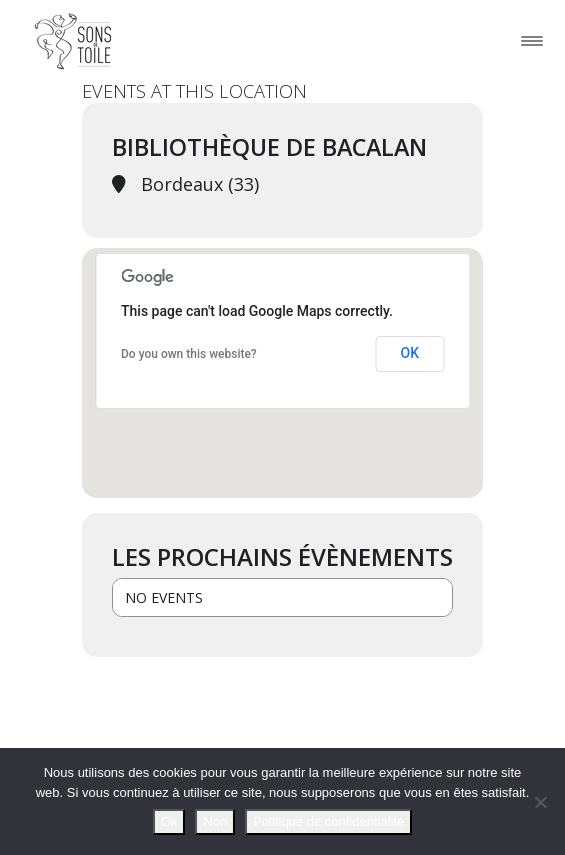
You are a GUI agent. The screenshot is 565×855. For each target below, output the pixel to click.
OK (410, 353)
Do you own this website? (189, 354)
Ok (169, 821)
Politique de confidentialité (328, 821)
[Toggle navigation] (532, 40)
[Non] (540, 802)
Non (215, 821)
